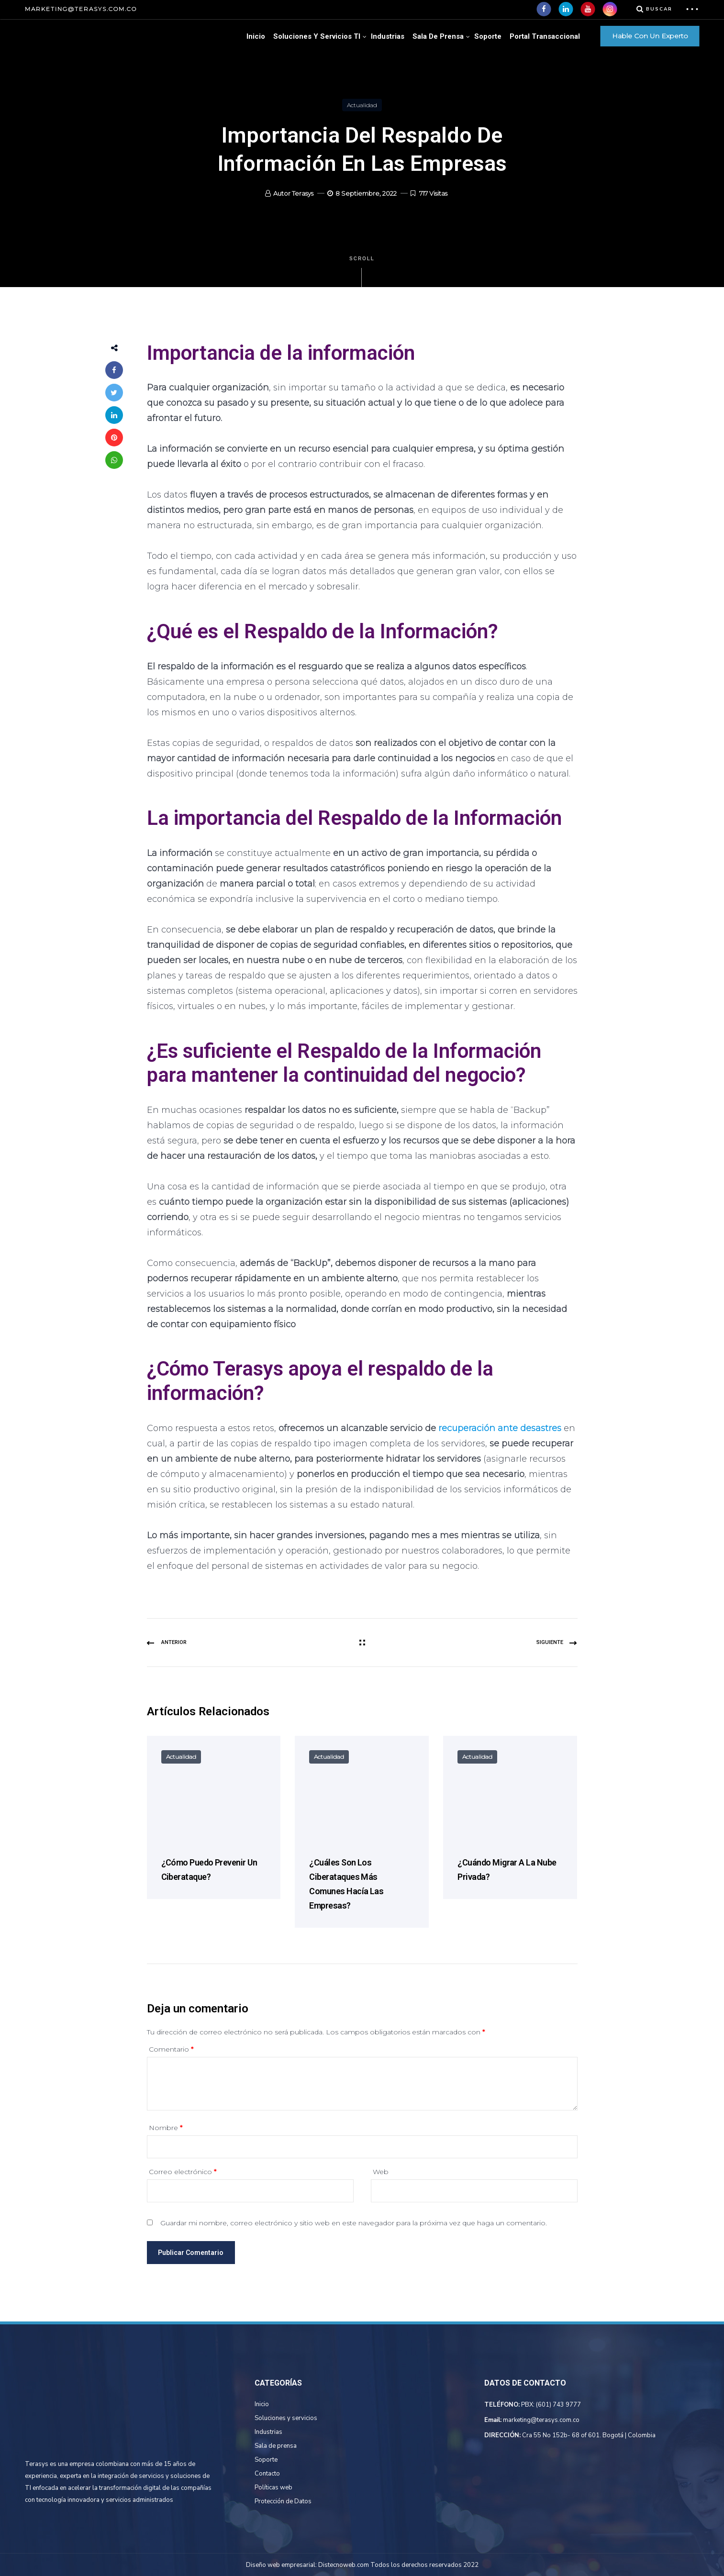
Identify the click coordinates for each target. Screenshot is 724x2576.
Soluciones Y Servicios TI (316, 36)
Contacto (267, 2473)
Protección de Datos (283, 2501)
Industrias (387, 36)
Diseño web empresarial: (281, 2565)
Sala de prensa (276, 2446)
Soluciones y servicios (286, 2418)
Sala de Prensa (438, 36)
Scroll (362, 271)
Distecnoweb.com (343, 2565)
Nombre (165, 2127)
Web (381, 2171)
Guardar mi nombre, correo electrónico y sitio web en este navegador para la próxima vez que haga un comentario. (353, 2223)
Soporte (487, 36)
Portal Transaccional (545, 36)
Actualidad (362, 105)
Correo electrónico (182, 2171)
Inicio (255, 36)
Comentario (171, 2049)
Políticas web (273, 2487)
